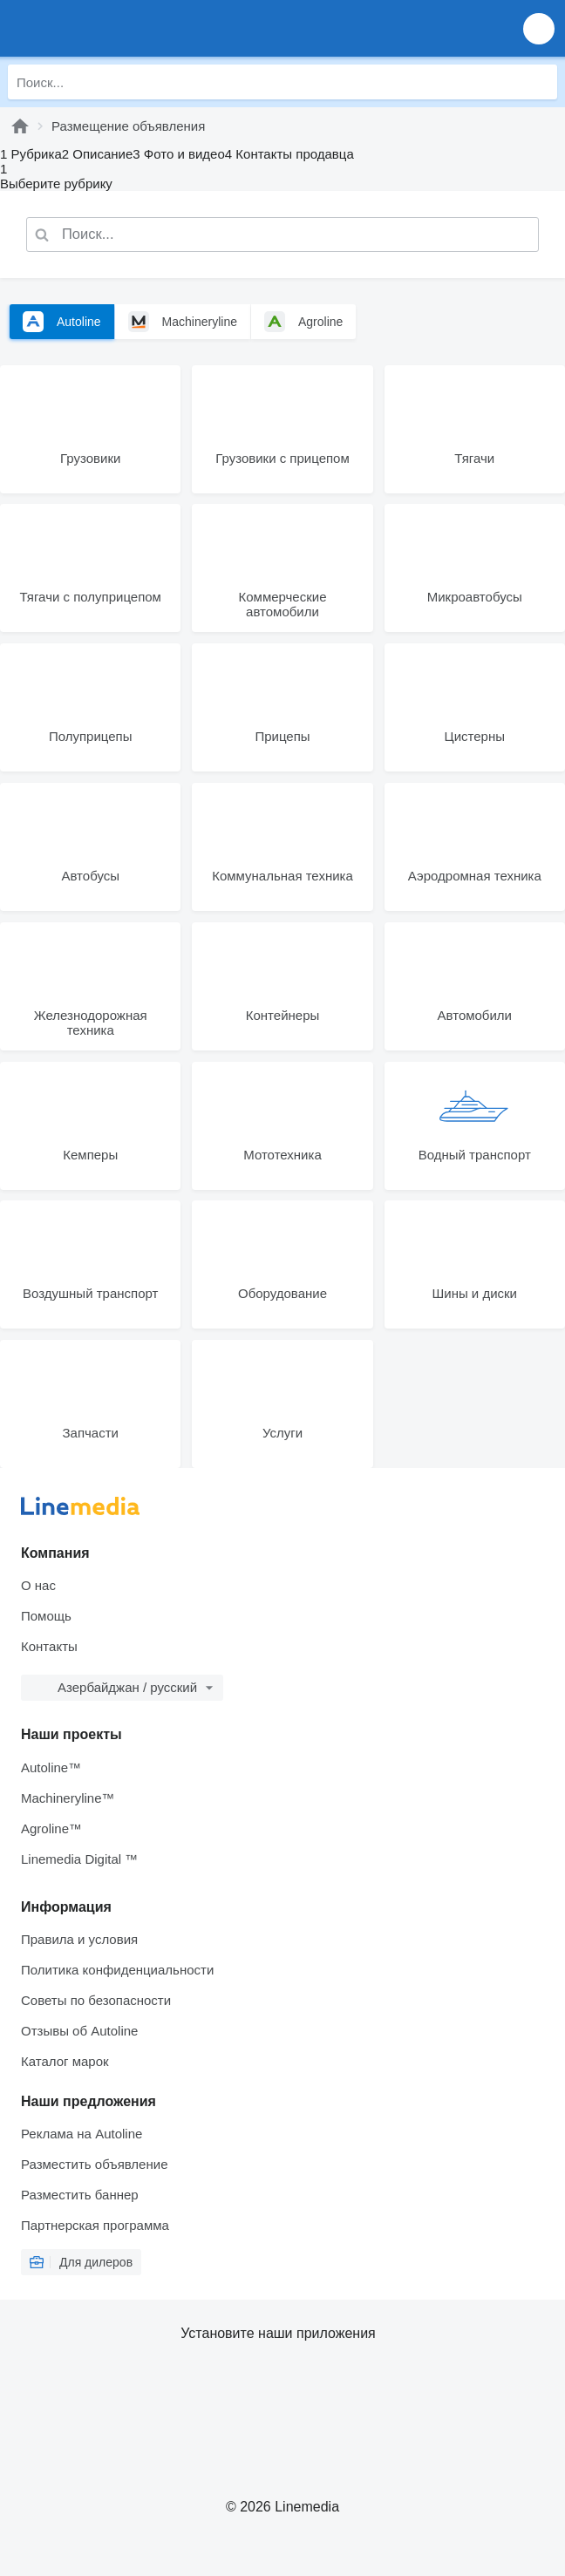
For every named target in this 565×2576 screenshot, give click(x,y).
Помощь (46, 1615)
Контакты (49, 1646)
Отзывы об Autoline (79, 2030)
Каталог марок (65, 2061)
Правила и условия (79, 1939)
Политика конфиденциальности (117, 1969)
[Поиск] (539, 82)
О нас (38, 1585)
